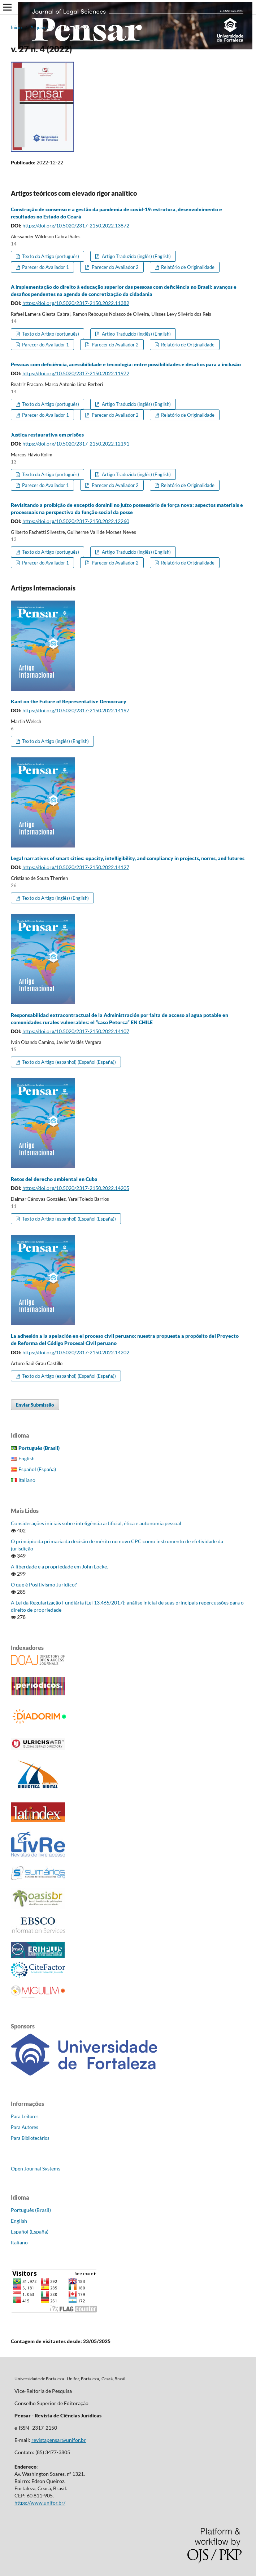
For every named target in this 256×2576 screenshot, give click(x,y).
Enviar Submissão (35, 1405)
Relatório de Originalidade (187, 267)
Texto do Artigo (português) (50, 256)
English (26, 1458)
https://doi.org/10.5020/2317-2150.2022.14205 (75, 1188)
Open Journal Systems (35, 2168)
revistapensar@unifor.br (58, 2440)
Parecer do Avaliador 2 (115, 267)
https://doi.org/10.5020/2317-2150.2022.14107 (75, 1031)
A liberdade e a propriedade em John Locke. (59, 1566)
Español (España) (37, 1469)
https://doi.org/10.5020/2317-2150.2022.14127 (75, 867)
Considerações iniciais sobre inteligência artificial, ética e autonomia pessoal (96, 1523)
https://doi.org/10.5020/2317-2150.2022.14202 (75, 1352)
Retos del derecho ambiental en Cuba (54, 1179)
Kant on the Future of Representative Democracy (68, 701)
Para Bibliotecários (30, 2138)
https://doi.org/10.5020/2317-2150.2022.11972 (75, 373)
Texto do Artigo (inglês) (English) (55, 741)
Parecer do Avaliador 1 (45, 267)
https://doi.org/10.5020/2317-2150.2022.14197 (75, 710)
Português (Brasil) (31, 2210)
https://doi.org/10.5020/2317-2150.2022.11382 (75, 303)
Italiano (26, 1480)
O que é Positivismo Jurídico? (44, 1584)
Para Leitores (25, 2116)
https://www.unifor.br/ (39, 2503)
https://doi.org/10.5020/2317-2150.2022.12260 (75, 521)
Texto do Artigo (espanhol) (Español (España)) (68, 1062)
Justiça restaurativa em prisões (47, 434)
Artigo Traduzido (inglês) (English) (136, 256)
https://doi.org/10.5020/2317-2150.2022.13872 (75, 225)
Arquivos (39, 27)
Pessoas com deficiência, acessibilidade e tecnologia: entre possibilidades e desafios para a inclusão (126, 364)
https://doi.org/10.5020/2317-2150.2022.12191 (75, 444)
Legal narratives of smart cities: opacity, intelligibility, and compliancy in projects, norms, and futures (127, 858)
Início (16, 27)
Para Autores (24, 2127)
